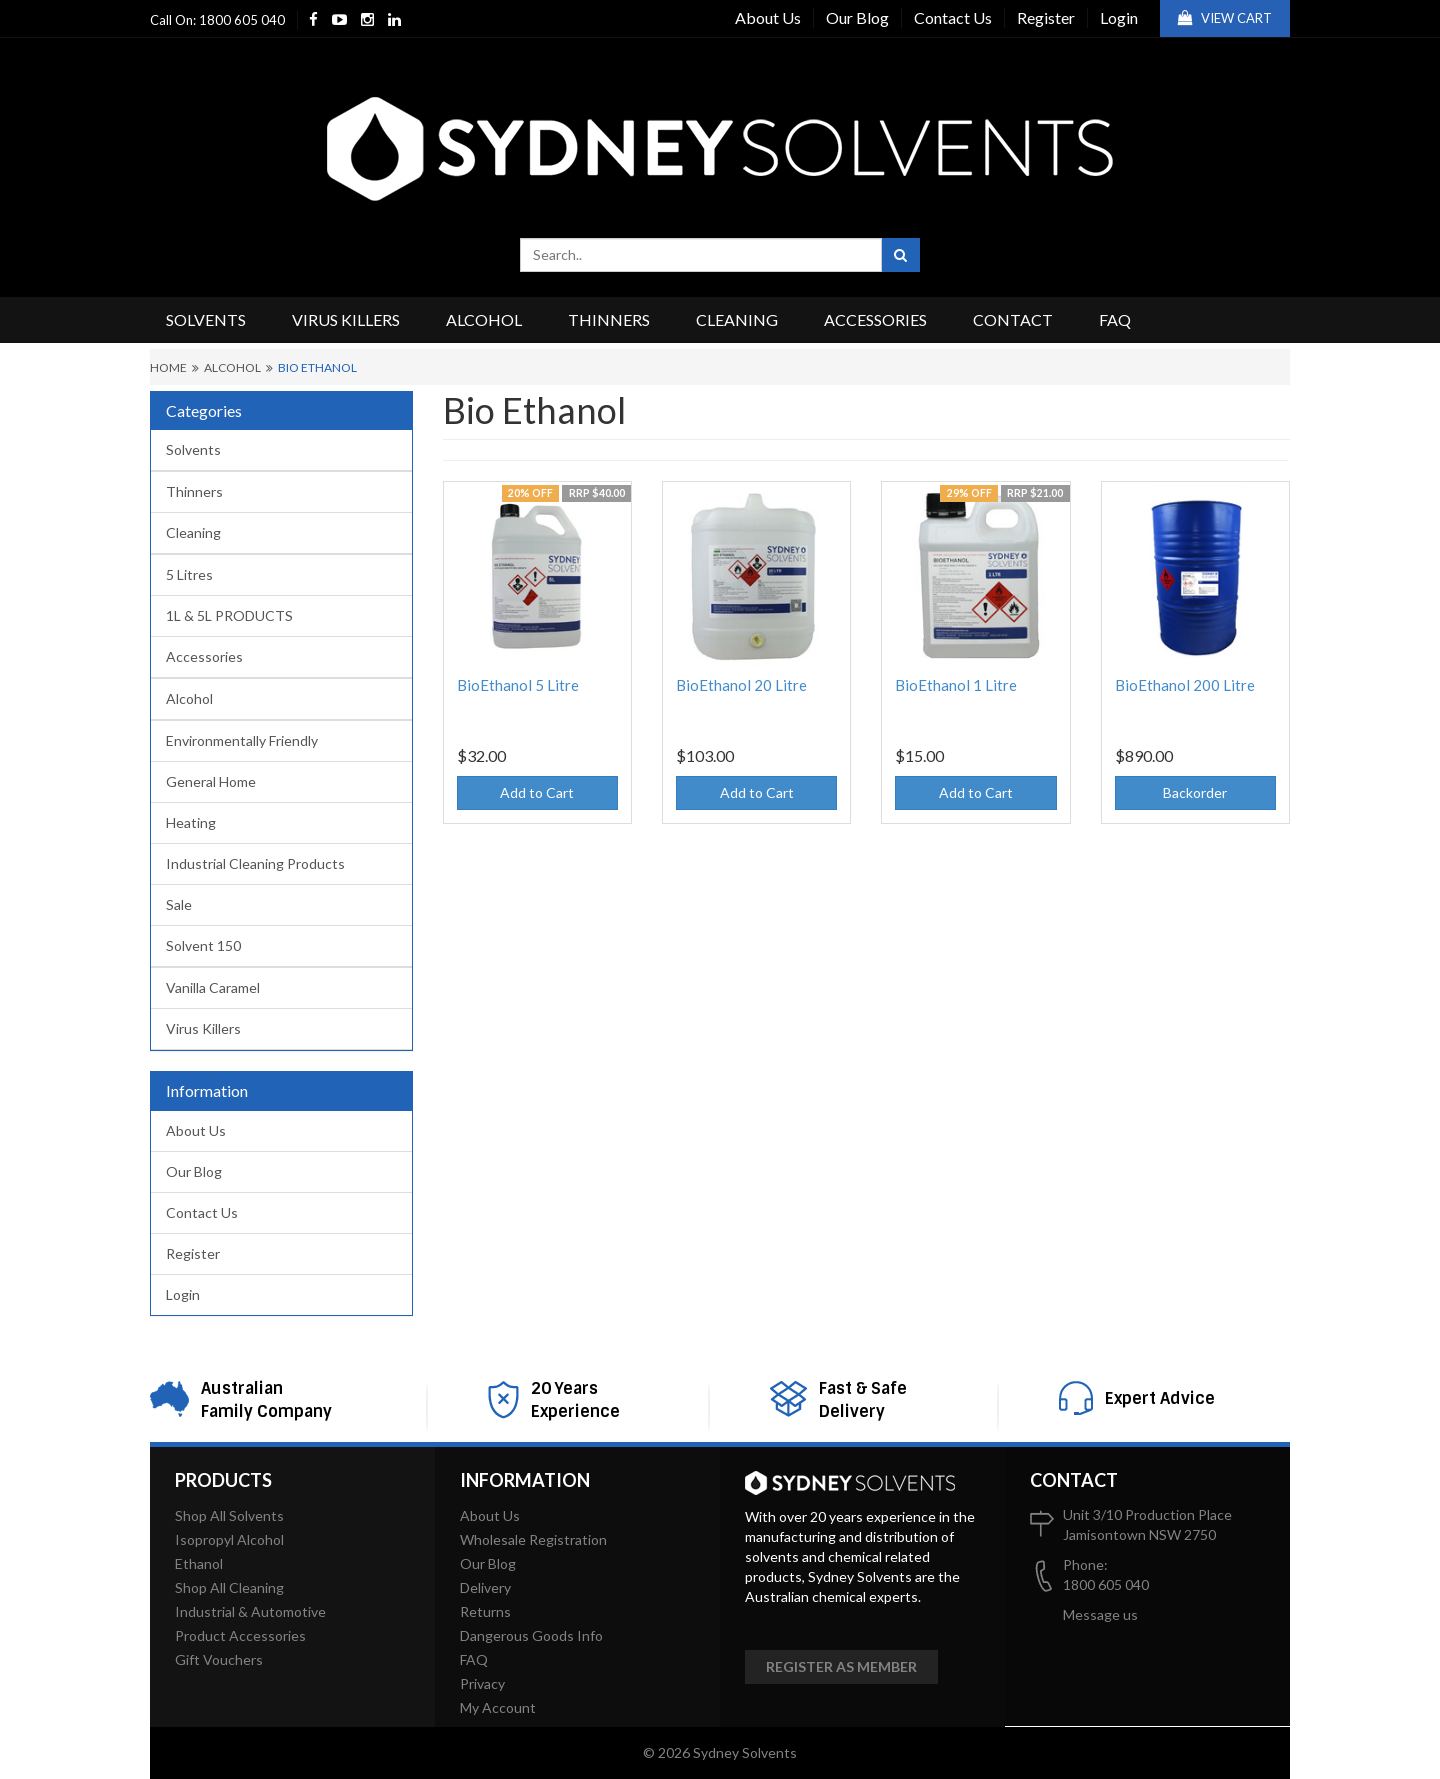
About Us (768, 17)
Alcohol (484, 319)
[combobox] (701, 255)
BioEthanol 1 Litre (956, 685)
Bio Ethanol (317, 367)
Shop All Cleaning (229, 1587)
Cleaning (737, 319)
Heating (191, 822)
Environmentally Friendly (242, 740)
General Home (211, 781)
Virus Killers (346, 319)
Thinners (609, 319)
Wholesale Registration (533, 1539)
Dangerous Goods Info (531, 1635)
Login (1119, 17)
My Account (498, 1707)
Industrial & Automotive (250, 1611)
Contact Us (953, 17)
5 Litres (189, 574)
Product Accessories (240, 1635)
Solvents (206, 319)
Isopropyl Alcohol (229, 1539)
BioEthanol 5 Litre (518, 685)
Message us (1100, 1614)
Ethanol (199, 1563)
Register (1046, 17)
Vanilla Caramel (213, 987)
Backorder (1195, 792)
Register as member (841, 1666)
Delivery (485, 1587)
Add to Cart (537, 792)
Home (168, 367)
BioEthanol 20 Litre (741, 685)
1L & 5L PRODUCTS (229, 615)
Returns (485, 1611)
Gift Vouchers (219, 1659)
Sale (179, 904)
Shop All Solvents (229, 1515)
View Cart (1225, 18)
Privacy (482, 1683)
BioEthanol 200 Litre (1185, 685)
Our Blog (857, 17)
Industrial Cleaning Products (255, 863)
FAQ (1115, 319)
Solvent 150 (203, 945)
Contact (1013, 319)
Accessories (875, 319)
